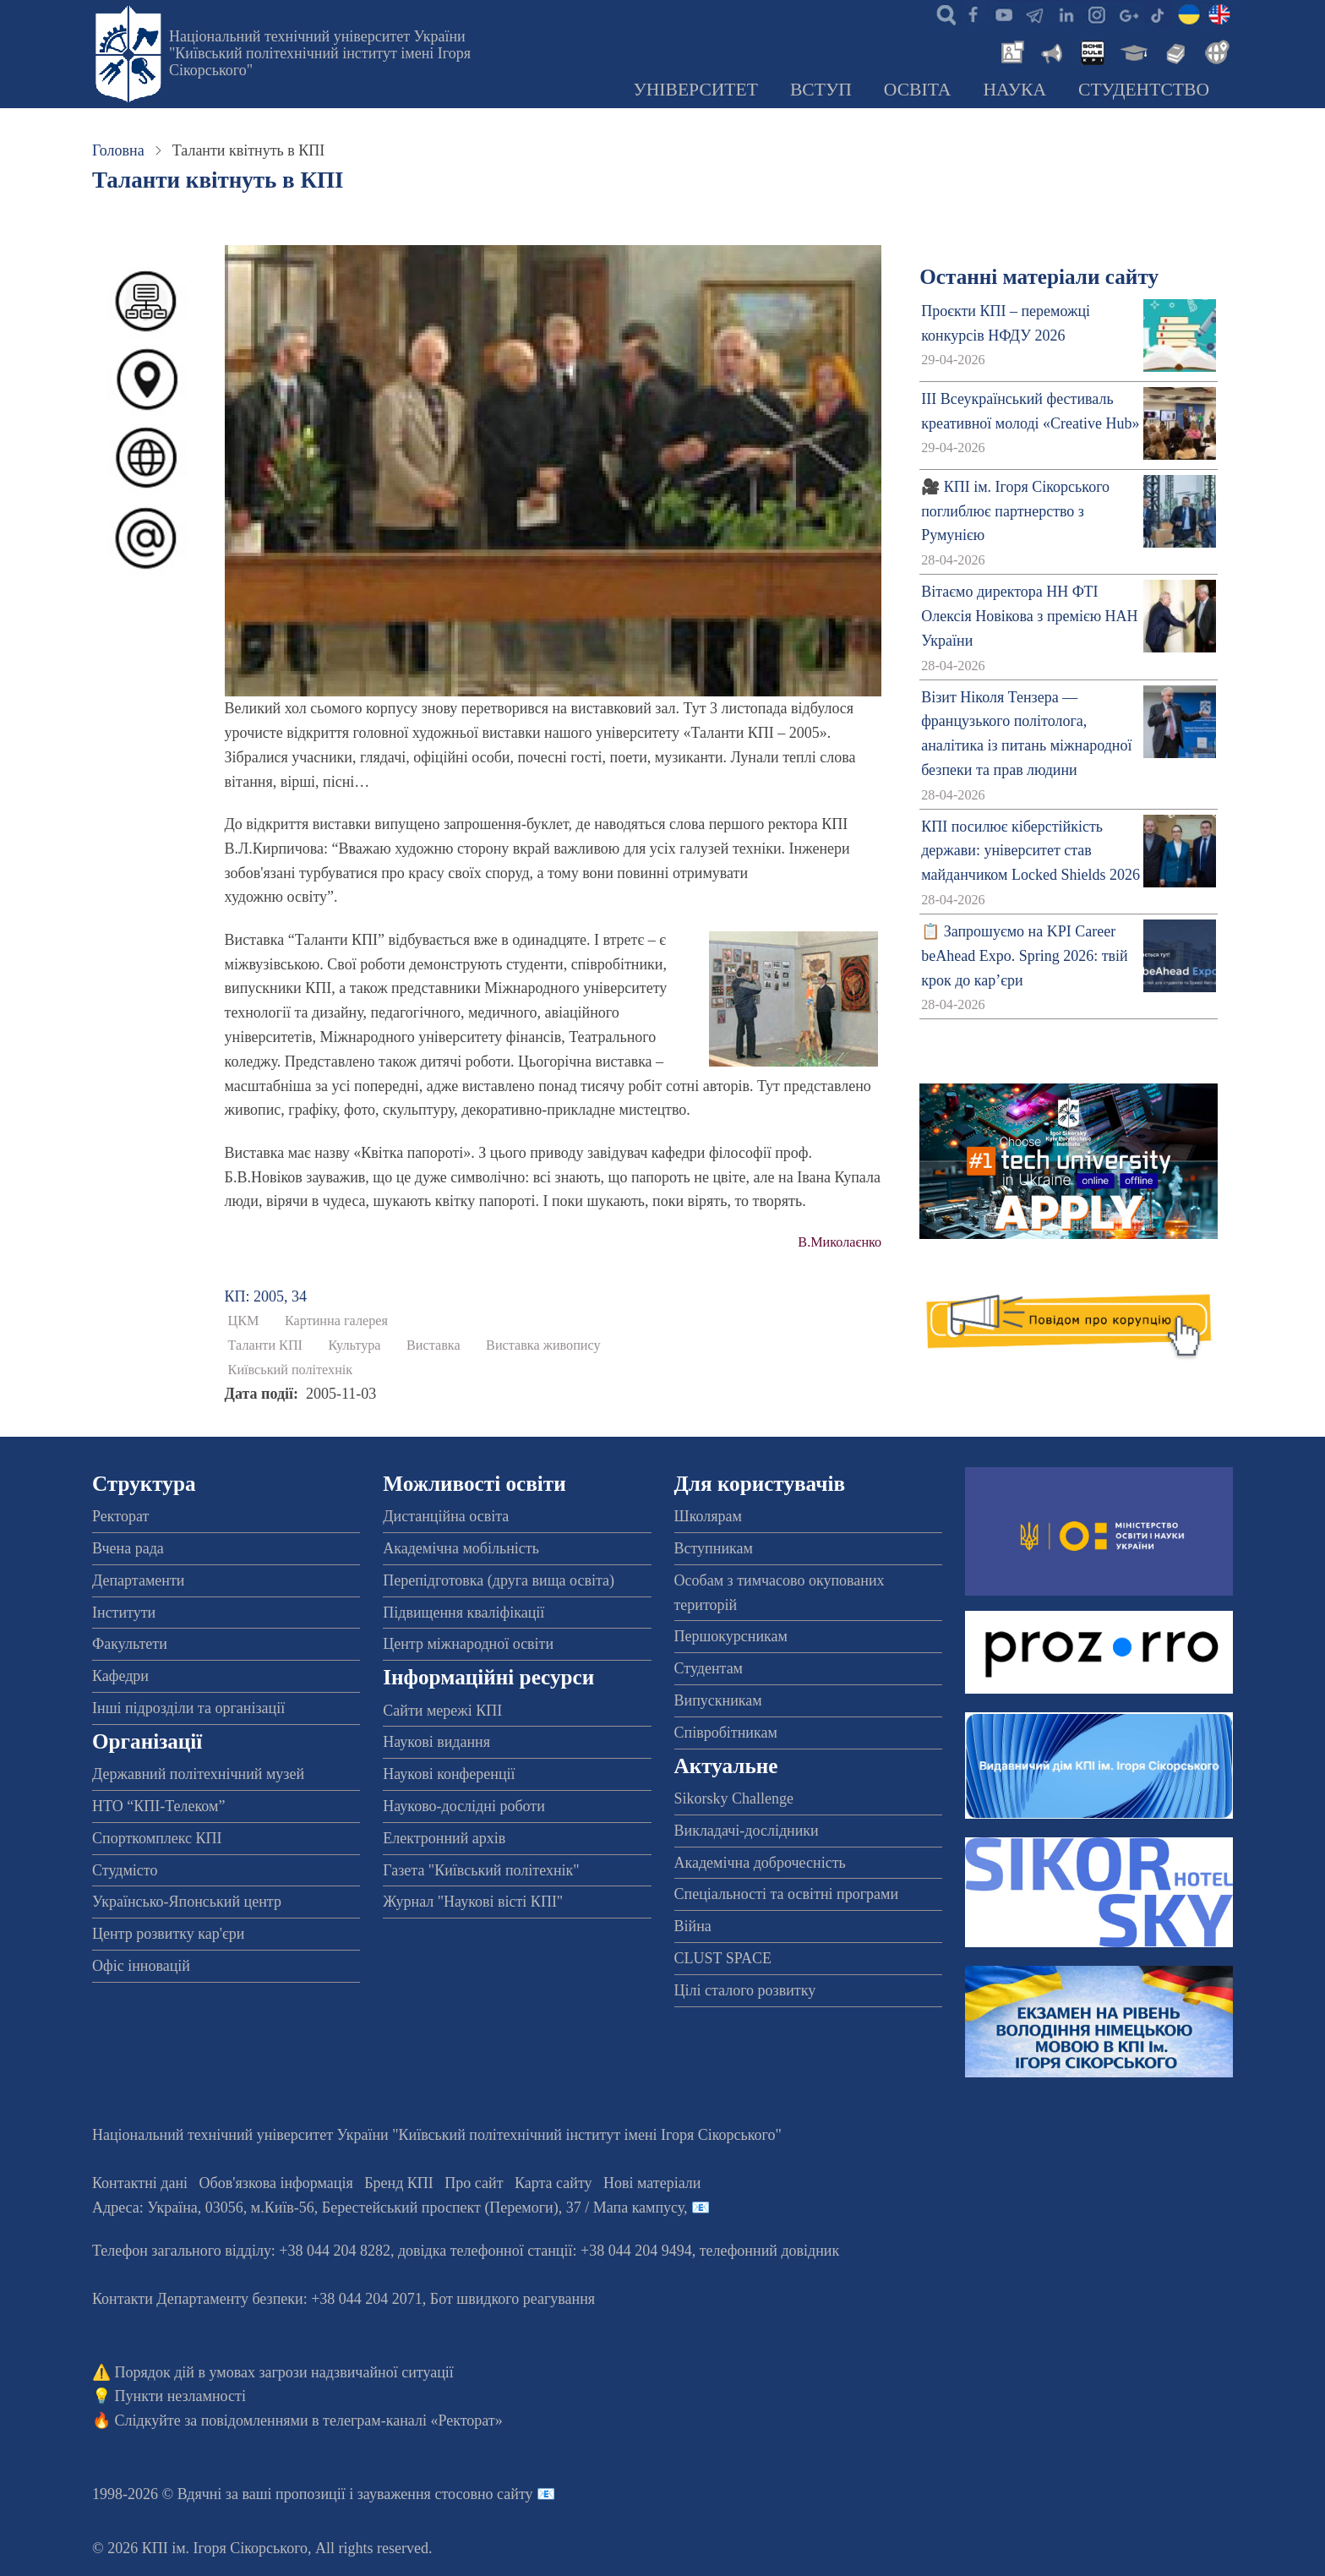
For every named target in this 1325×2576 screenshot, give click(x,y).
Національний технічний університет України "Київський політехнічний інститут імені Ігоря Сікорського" (320, 53)
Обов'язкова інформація (276, 2183)
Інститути (123, 1612)
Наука (1014, 89)
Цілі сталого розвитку (745, 1990)
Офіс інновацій (141, 1965)
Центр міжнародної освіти (468, 1643)
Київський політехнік (290, 1370)
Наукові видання (436, 1741)
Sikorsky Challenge (734, 1798)
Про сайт (473, 2183)
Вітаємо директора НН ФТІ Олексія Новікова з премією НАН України (1029, 616)
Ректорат (120, 1516)
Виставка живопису (543, 1345)
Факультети (129, 1643)
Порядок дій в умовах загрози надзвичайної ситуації (284, 2372)
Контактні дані (140, 2183)
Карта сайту (553, 2183)
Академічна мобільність (461, 1548)
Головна (118, 150)
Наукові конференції (449, 1774)
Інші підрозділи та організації (188, 1708)
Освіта (917, 89)
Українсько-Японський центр (186, 1901)
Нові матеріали (652, 2183)
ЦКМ (243, 1321)
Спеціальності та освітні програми (786, 1894)
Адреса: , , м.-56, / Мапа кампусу (388, 2207)
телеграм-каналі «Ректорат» (413, 2420)
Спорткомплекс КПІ (157, 1838)
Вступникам (713, 1548)
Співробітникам (725, 1732)
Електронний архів (444, 1838)
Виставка (433, 1345)
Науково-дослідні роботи (464, 1806)
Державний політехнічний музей (198, 1774)
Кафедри (120, 1675)
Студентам (709, 1668)
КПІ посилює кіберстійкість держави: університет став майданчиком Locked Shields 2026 (1030, 851)
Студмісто (124, 1870)
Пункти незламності (180, 2396)
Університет (695, 89)
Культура (355, 1345)
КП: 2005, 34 (266, 1296)
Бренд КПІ (398, 2183)
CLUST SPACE (723, 1958)
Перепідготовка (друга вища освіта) (498, 1580)
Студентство (1143, 89)
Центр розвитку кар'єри (168, 1933)
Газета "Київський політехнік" (481, 1870)
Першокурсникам (731, 1636)
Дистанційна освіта (446, 1516)
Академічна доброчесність (760, 1862)
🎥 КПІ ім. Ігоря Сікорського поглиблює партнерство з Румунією (1015, 511)
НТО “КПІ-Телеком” (158, 1806)
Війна (693, 1926)
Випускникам (718, 1700)
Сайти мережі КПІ (442, 1710)
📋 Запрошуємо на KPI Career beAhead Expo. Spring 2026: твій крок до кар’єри (1024, 956)
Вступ (821, 89)
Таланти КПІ (265, 1345)
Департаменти (138, 1580)
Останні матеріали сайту (1039, 276)
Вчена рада (128, 1548)
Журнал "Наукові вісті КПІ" (473, 1901)
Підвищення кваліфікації (463, 1612)
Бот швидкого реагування (512, 2298)
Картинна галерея (336, 1321)
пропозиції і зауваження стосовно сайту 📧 (415, 2494)
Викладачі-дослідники (746, 1830)
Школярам (708, 1516)
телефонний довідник (770, 2250)
